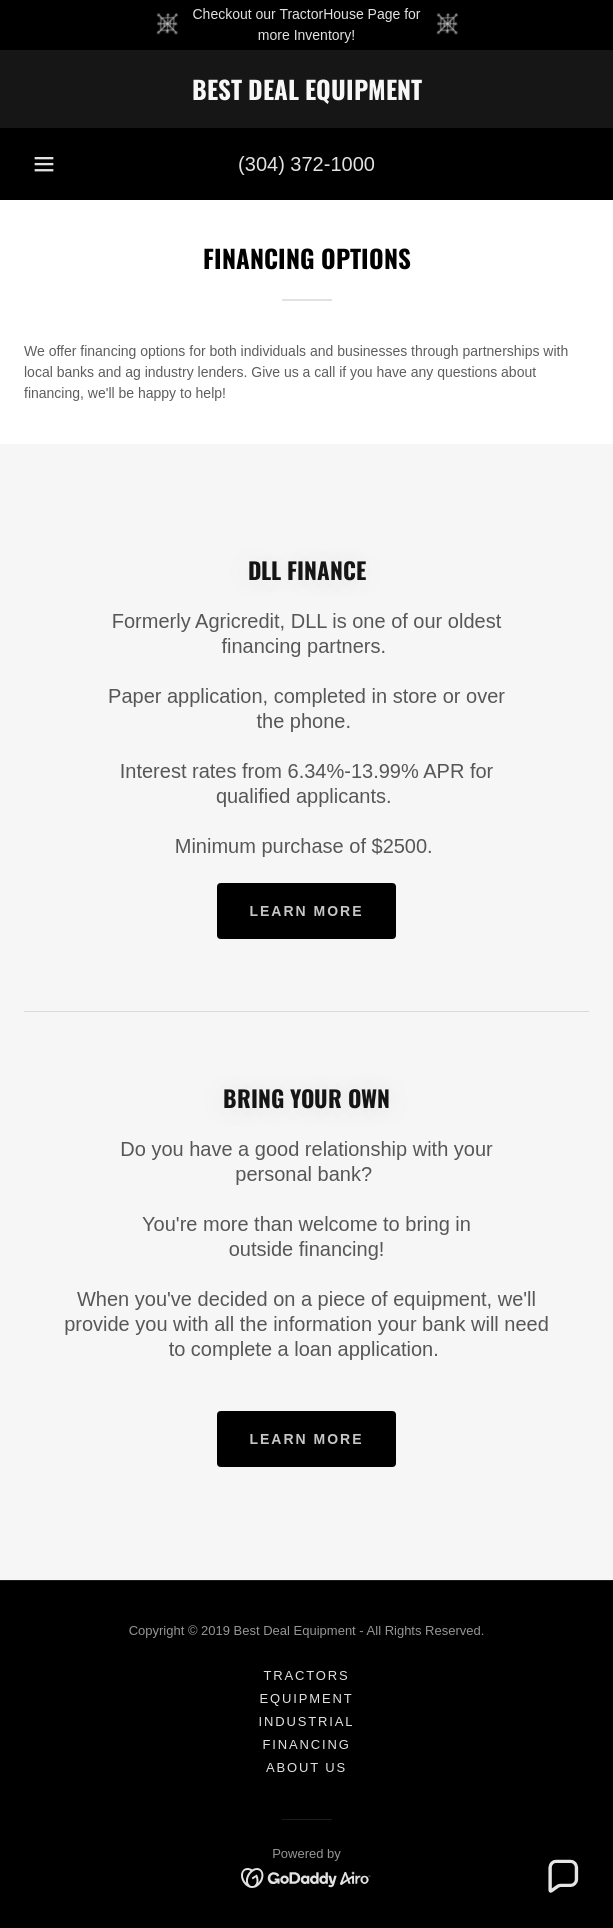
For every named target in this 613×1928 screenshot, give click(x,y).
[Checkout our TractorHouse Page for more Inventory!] (306, 25)
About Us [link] (306, 1767)
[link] (306, 89)
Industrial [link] (307, 1721)
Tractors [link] (306, 1675)
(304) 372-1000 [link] (306, 164)
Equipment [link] (306, 1698)
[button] (44, 164)
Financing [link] (306, 1744)
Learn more (306, 911)
